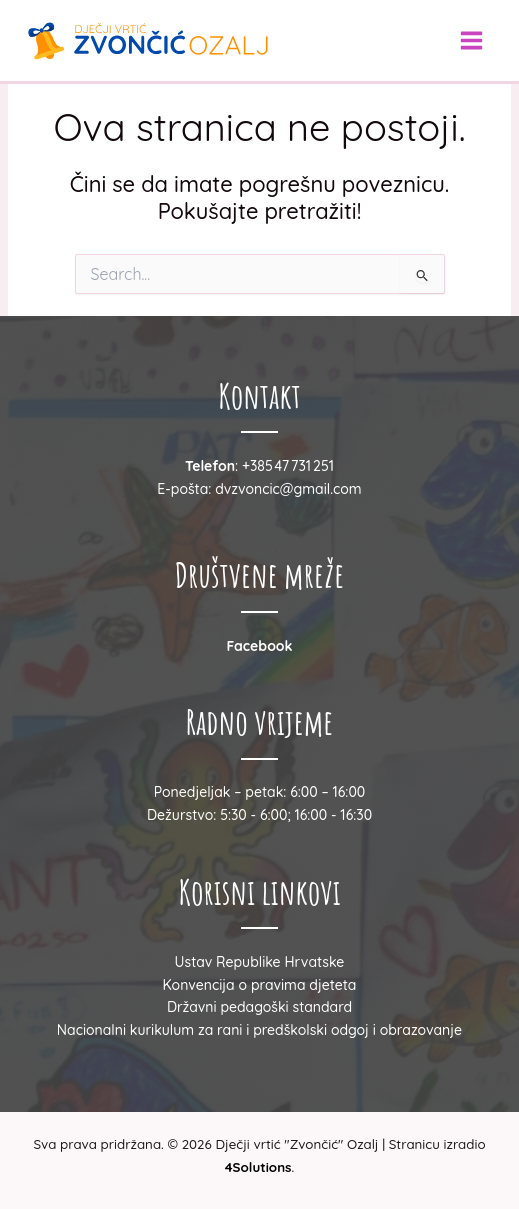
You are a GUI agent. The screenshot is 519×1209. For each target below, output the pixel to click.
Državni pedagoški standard (259, 1007)
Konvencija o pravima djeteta (260, 985)
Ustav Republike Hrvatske (260, 962)
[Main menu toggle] (471, 40)
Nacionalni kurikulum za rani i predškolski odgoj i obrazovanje (259, 1030)
